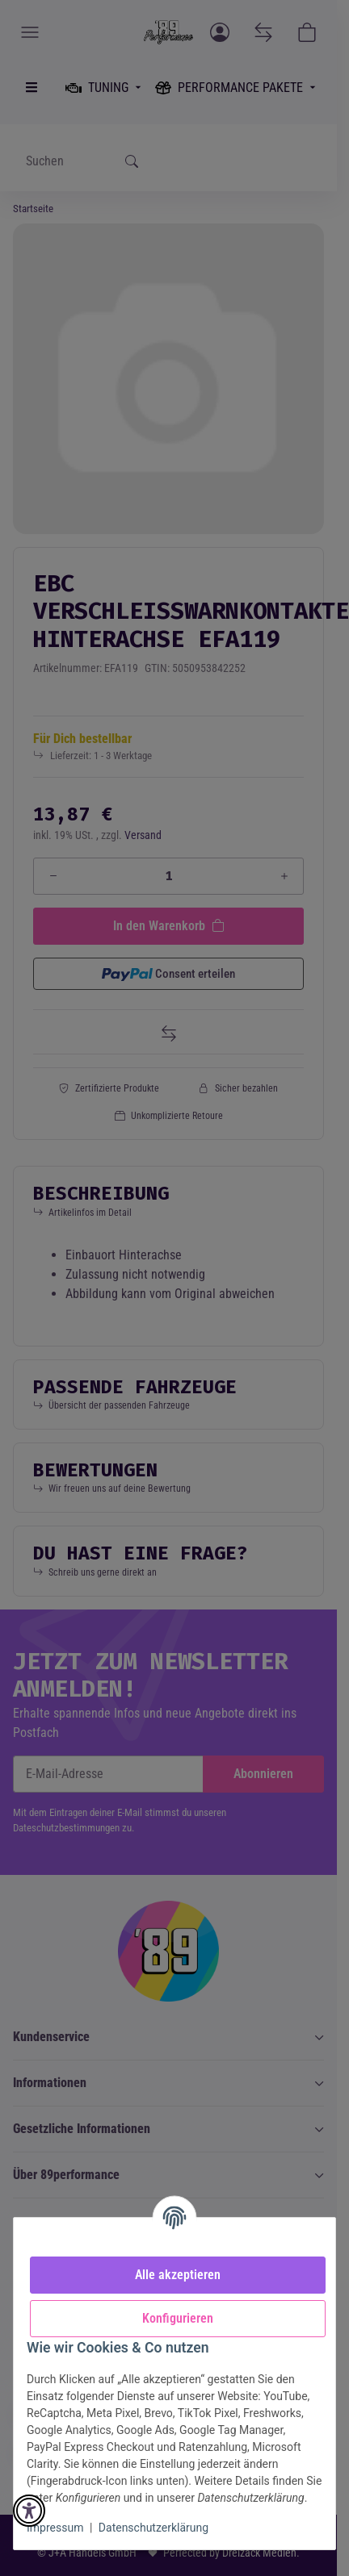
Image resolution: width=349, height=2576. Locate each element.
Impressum (55, 2527)
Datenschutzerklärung (153, 2527)
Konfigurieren (177, 2318)
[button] (29, 2511)
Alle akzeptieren (178, 2274)
